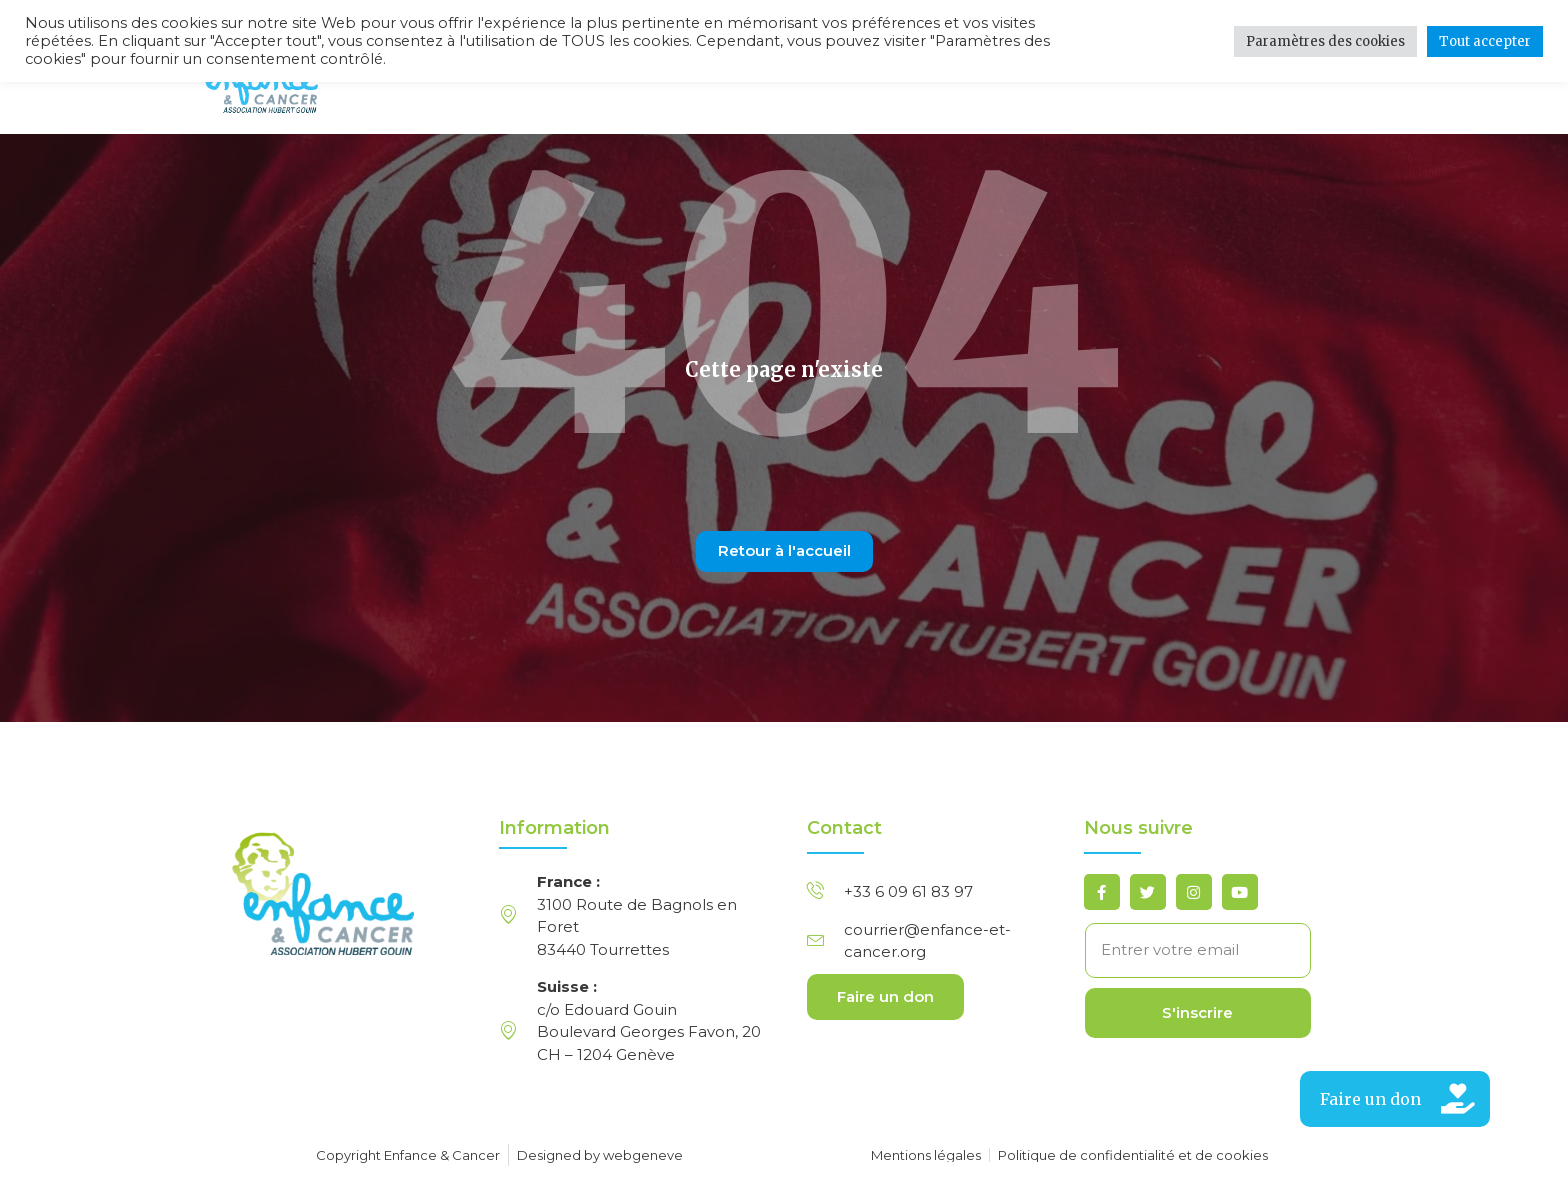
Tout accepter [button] (1485, 41)
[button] (1395, 1099)
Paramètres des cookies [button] (1325, 41)
